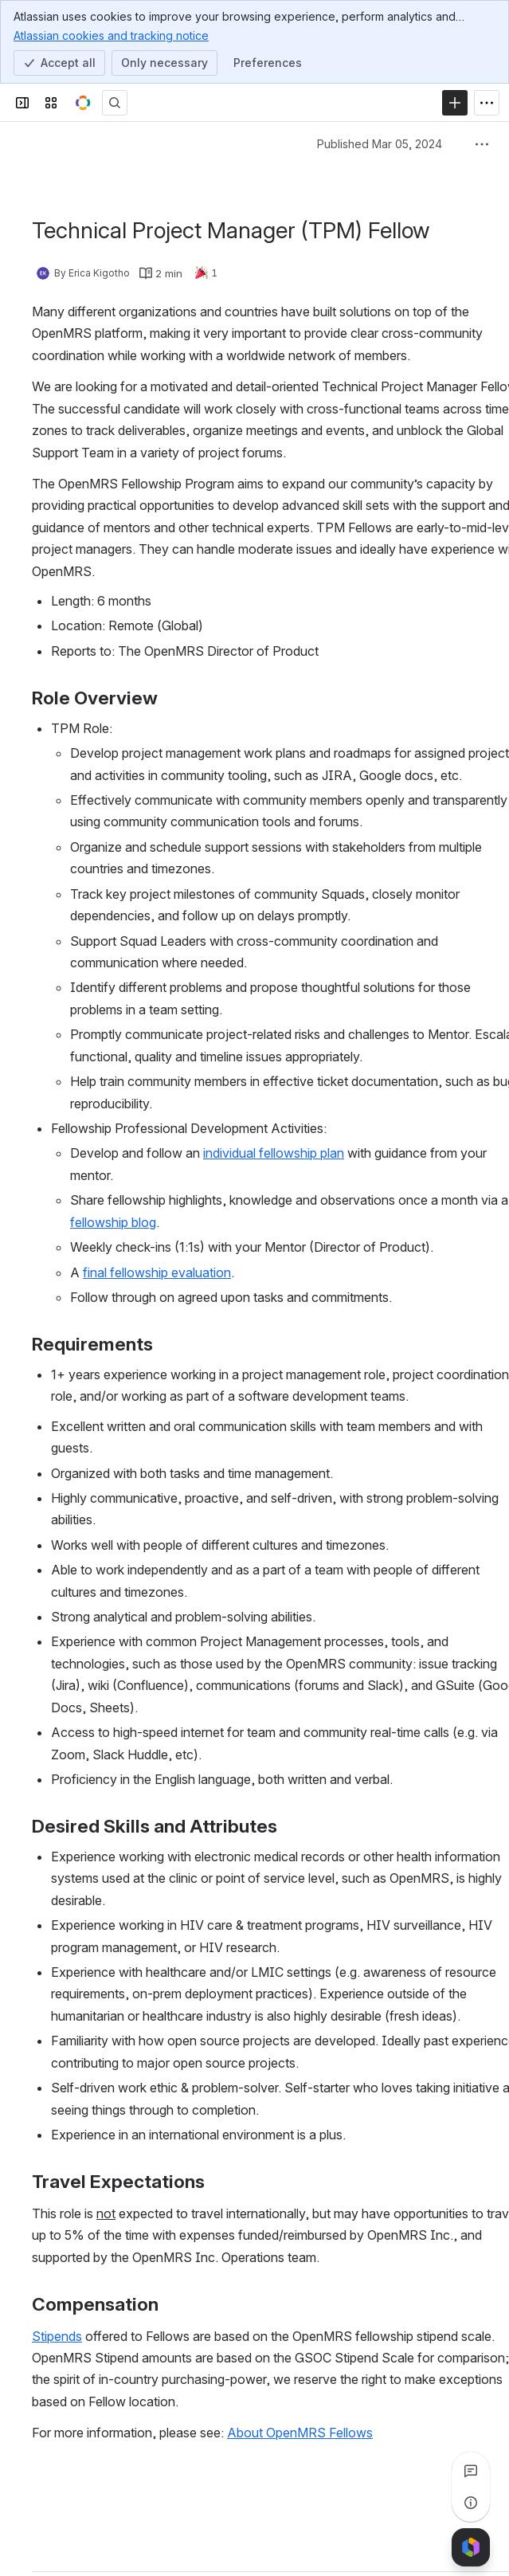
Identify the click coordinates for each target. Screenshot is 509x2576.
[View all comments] (471, 2471)
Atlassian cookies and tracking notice (111, 35)
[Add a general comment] (105, 2540)
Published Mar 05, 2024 (379, 144)
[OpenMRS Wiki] (83, 103)
